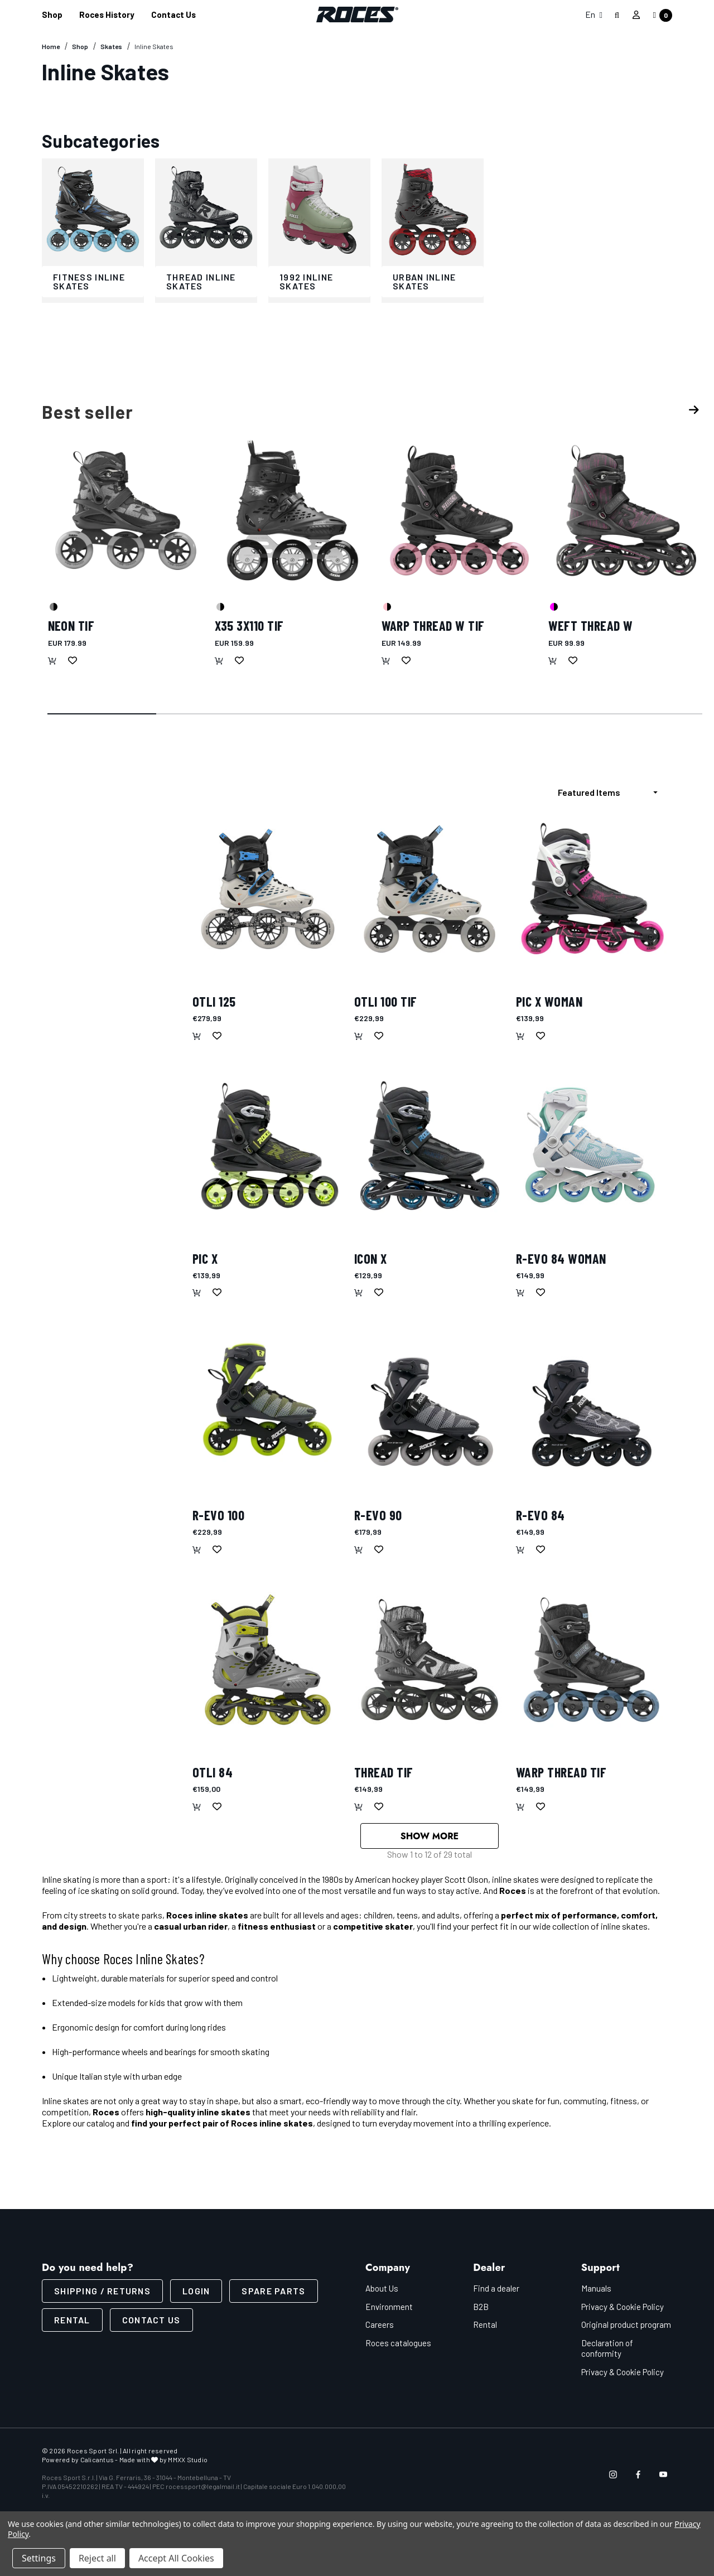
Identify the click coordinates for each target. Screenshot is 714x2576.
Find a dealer (496, 2291)
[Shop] (52, 15)
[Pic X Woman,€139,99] (591, 889)
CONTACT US (151, 2322)
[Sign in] (636, 14)
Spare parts (273, 2293)
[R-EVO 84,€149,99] (591, 1402)
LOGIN (196, 2293)
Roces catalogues (398, 2346)
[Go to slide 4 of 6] (430, 714)
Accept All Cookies (176, 2558)
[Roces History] (107, 15)
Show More (430, 1837)
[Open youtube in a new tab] (663, 2477)
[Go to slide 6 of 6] (648, 714)
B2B (481, 2309)
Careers (379, 2327)
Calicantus (97, 2462)
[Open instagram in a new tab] (613, 2477)
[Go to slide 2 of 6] (211, 714)
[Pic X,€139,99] (267, 1146)
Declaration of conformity (607, 2351)
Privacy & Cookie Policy (622, 2309)
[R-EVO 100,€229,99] (267, 1402)
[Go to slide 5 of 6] (539, 714)
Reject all (97, 2558)
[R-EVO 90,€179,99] (429, 1402)
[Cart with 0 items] (659, 15)
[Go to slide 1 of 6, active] (102, 714)
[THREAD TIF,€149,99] (429, 1659)
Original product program (626, 2327)
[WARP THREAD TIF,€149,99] (591, 1659)
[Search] (617, 15)
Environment (389, 2309)
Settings (39, 2558)
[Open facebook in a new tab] (638, 2477)
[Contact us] (173, 15)
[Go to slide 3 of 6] (320, 714)
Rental (72, 2322)
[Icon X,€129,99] (429, 1146)
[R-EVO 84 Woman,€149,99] (591, 1146)
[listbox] (611, 792)
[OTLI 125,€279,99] (267, 889)
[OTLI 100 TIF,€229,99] (429, 889)
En (593, 14)
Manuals (596, 2291)
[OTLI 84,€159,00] (267, 1659)
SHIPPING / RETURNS (102, 2293)
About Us (381, 2291)
